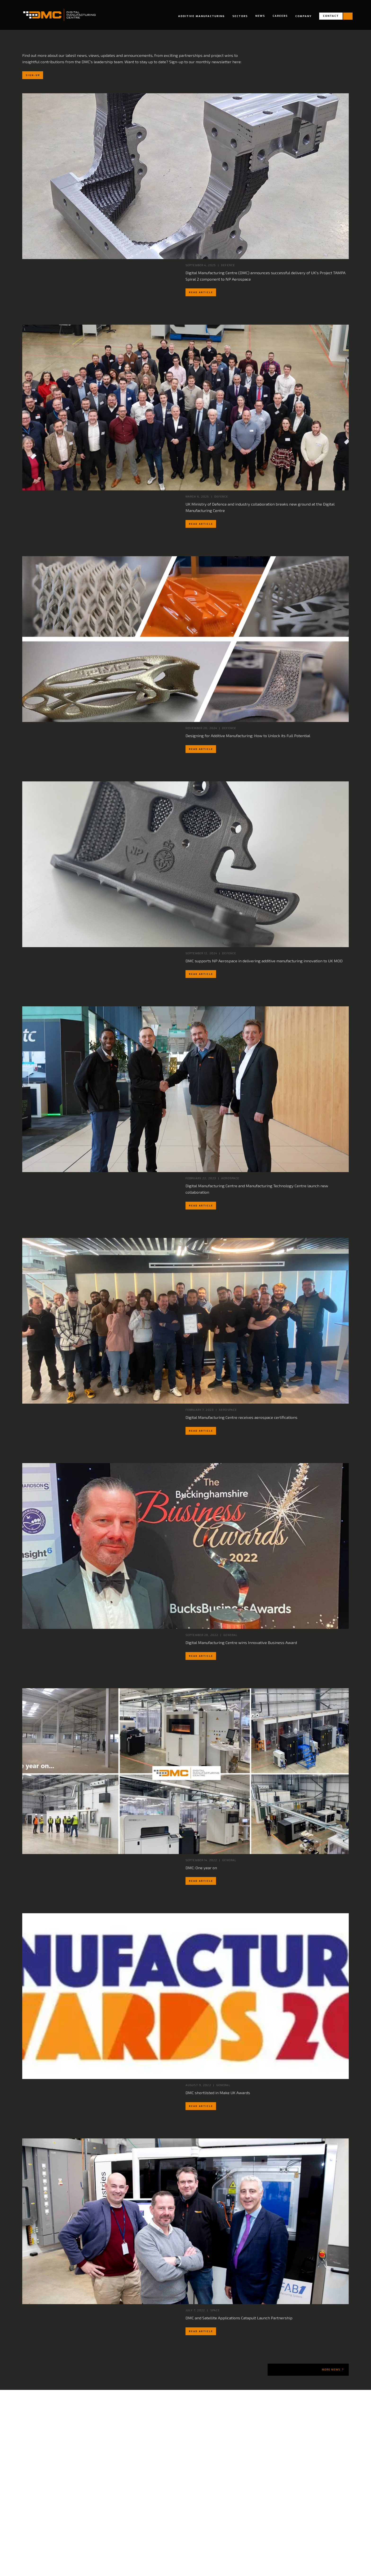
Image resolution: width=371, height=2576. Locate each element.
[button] (201, 15)
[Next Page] (308, 2370)
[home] (59, 14)
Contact (331, 15)
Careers (280, 15)
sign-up (33, 75)
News (260, 15)
